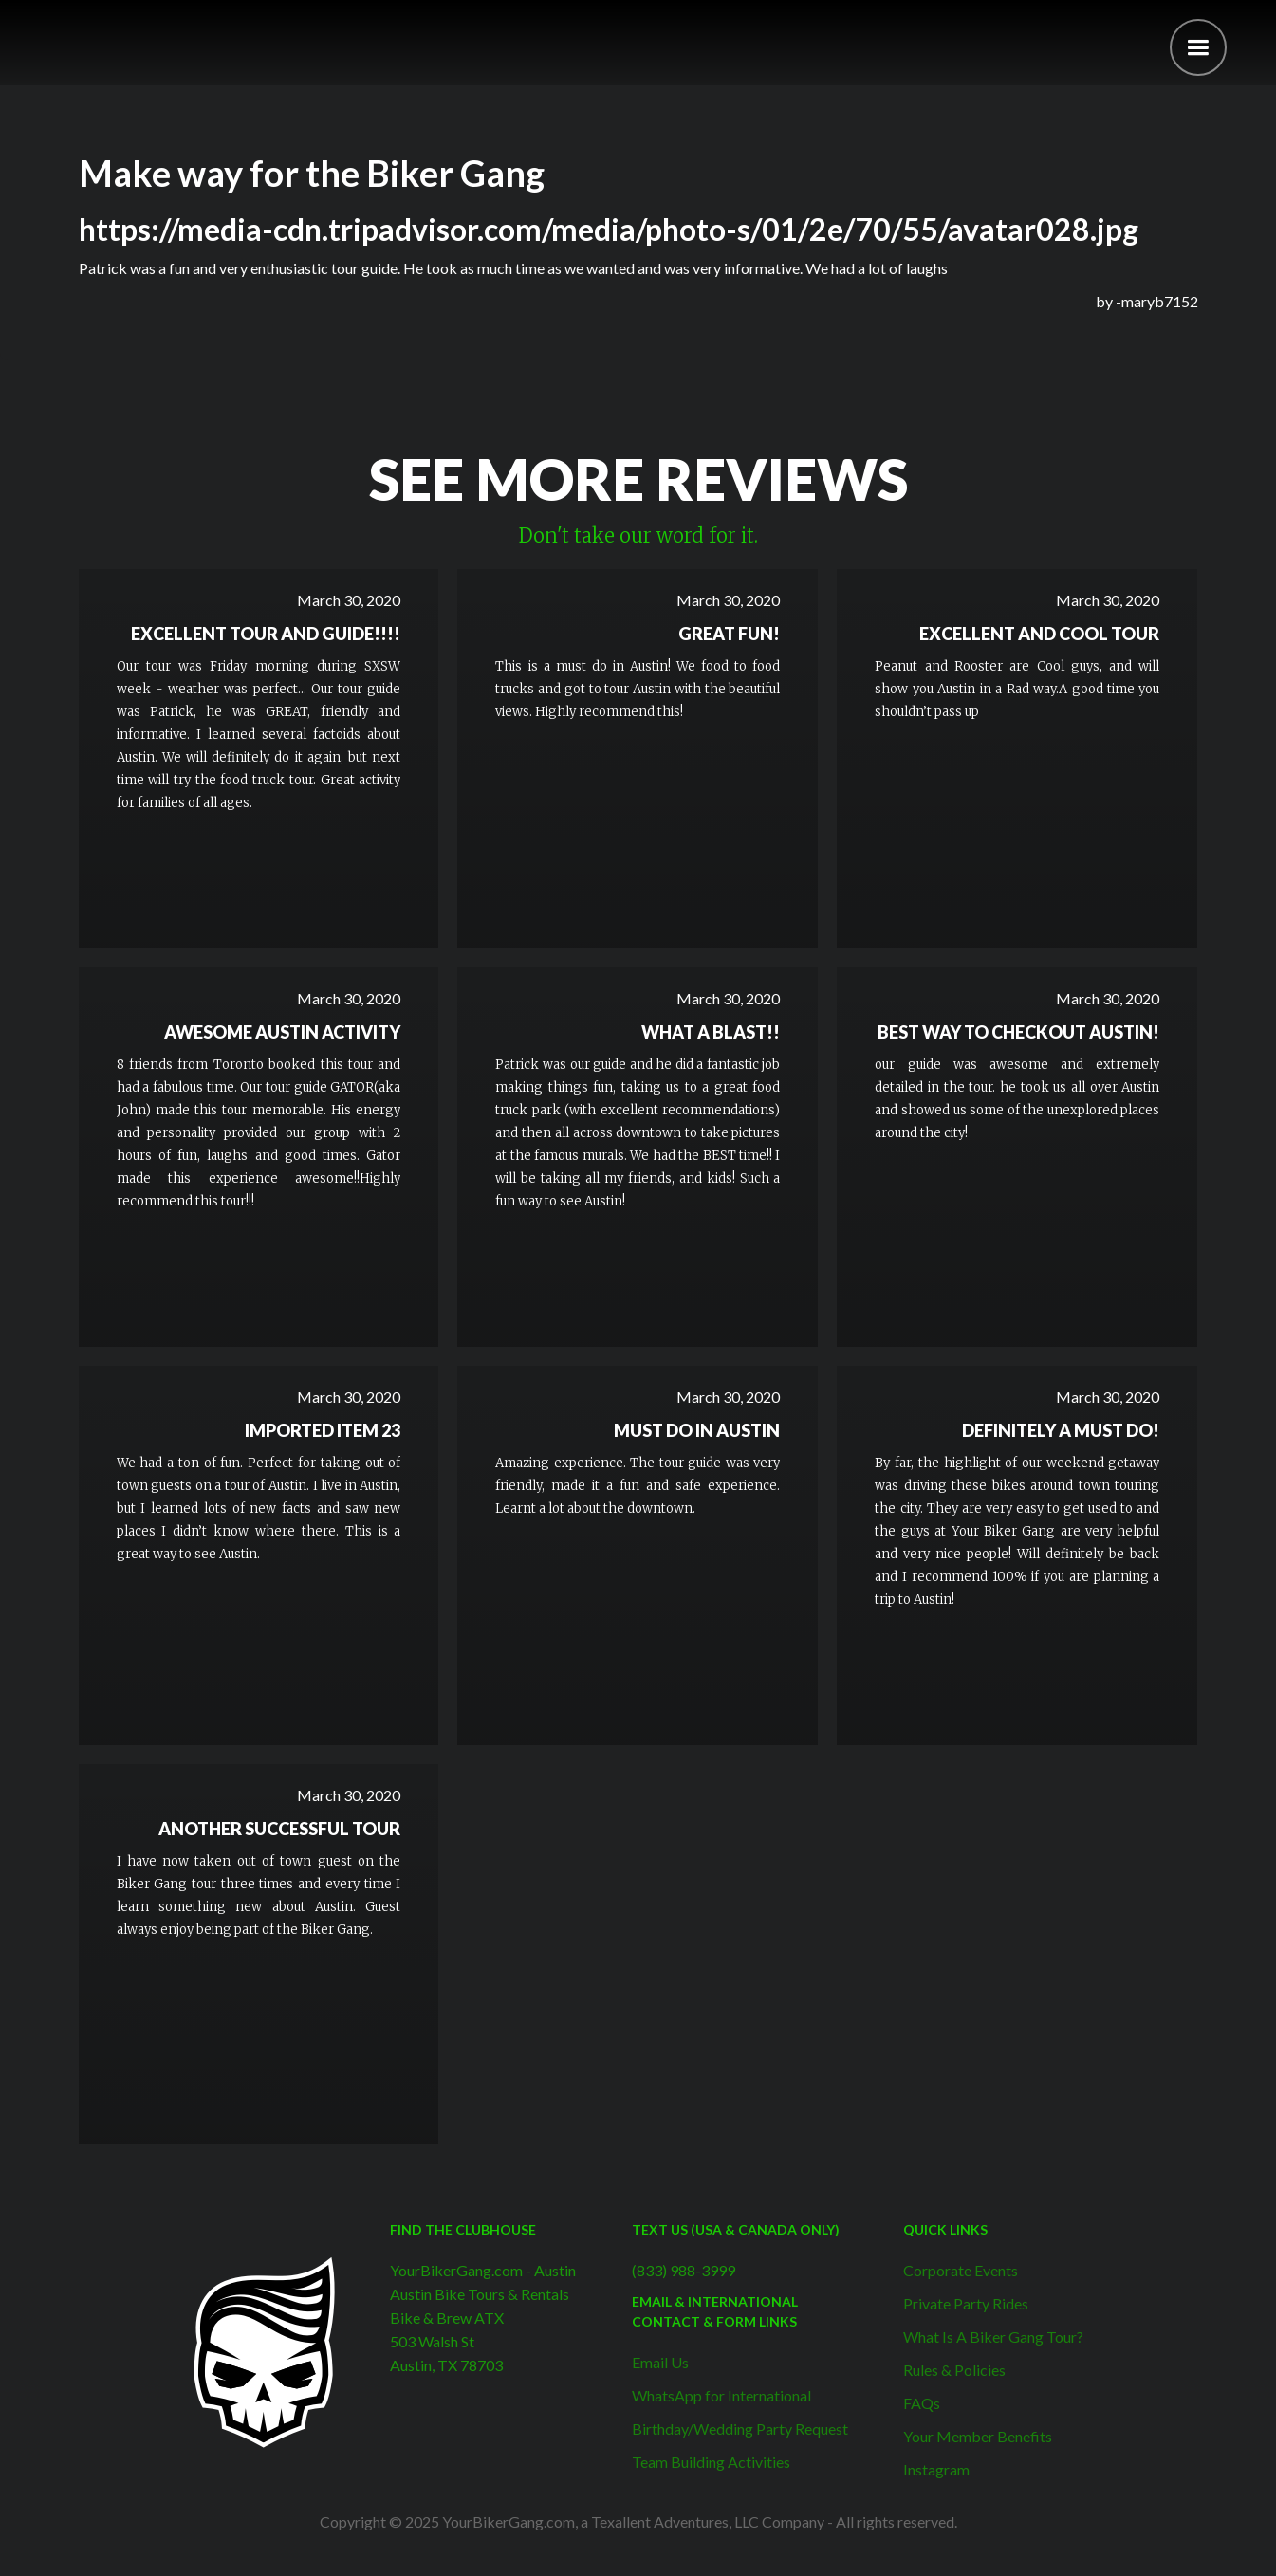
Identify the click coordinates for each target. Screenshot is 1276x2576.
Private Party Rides (965, 2303)
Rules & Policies (954, 2370)
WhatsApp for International (721, 2395)
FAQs (921, 2403)
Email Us (660, 2362)
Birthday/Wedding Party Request (740, 2429)
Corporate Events (960, 2270)
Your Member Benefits (977, 2436)
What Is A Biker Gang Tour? (993, 2337)
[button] (1198, 47)
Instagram (936, 2469)
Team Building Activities (711, 2462)
